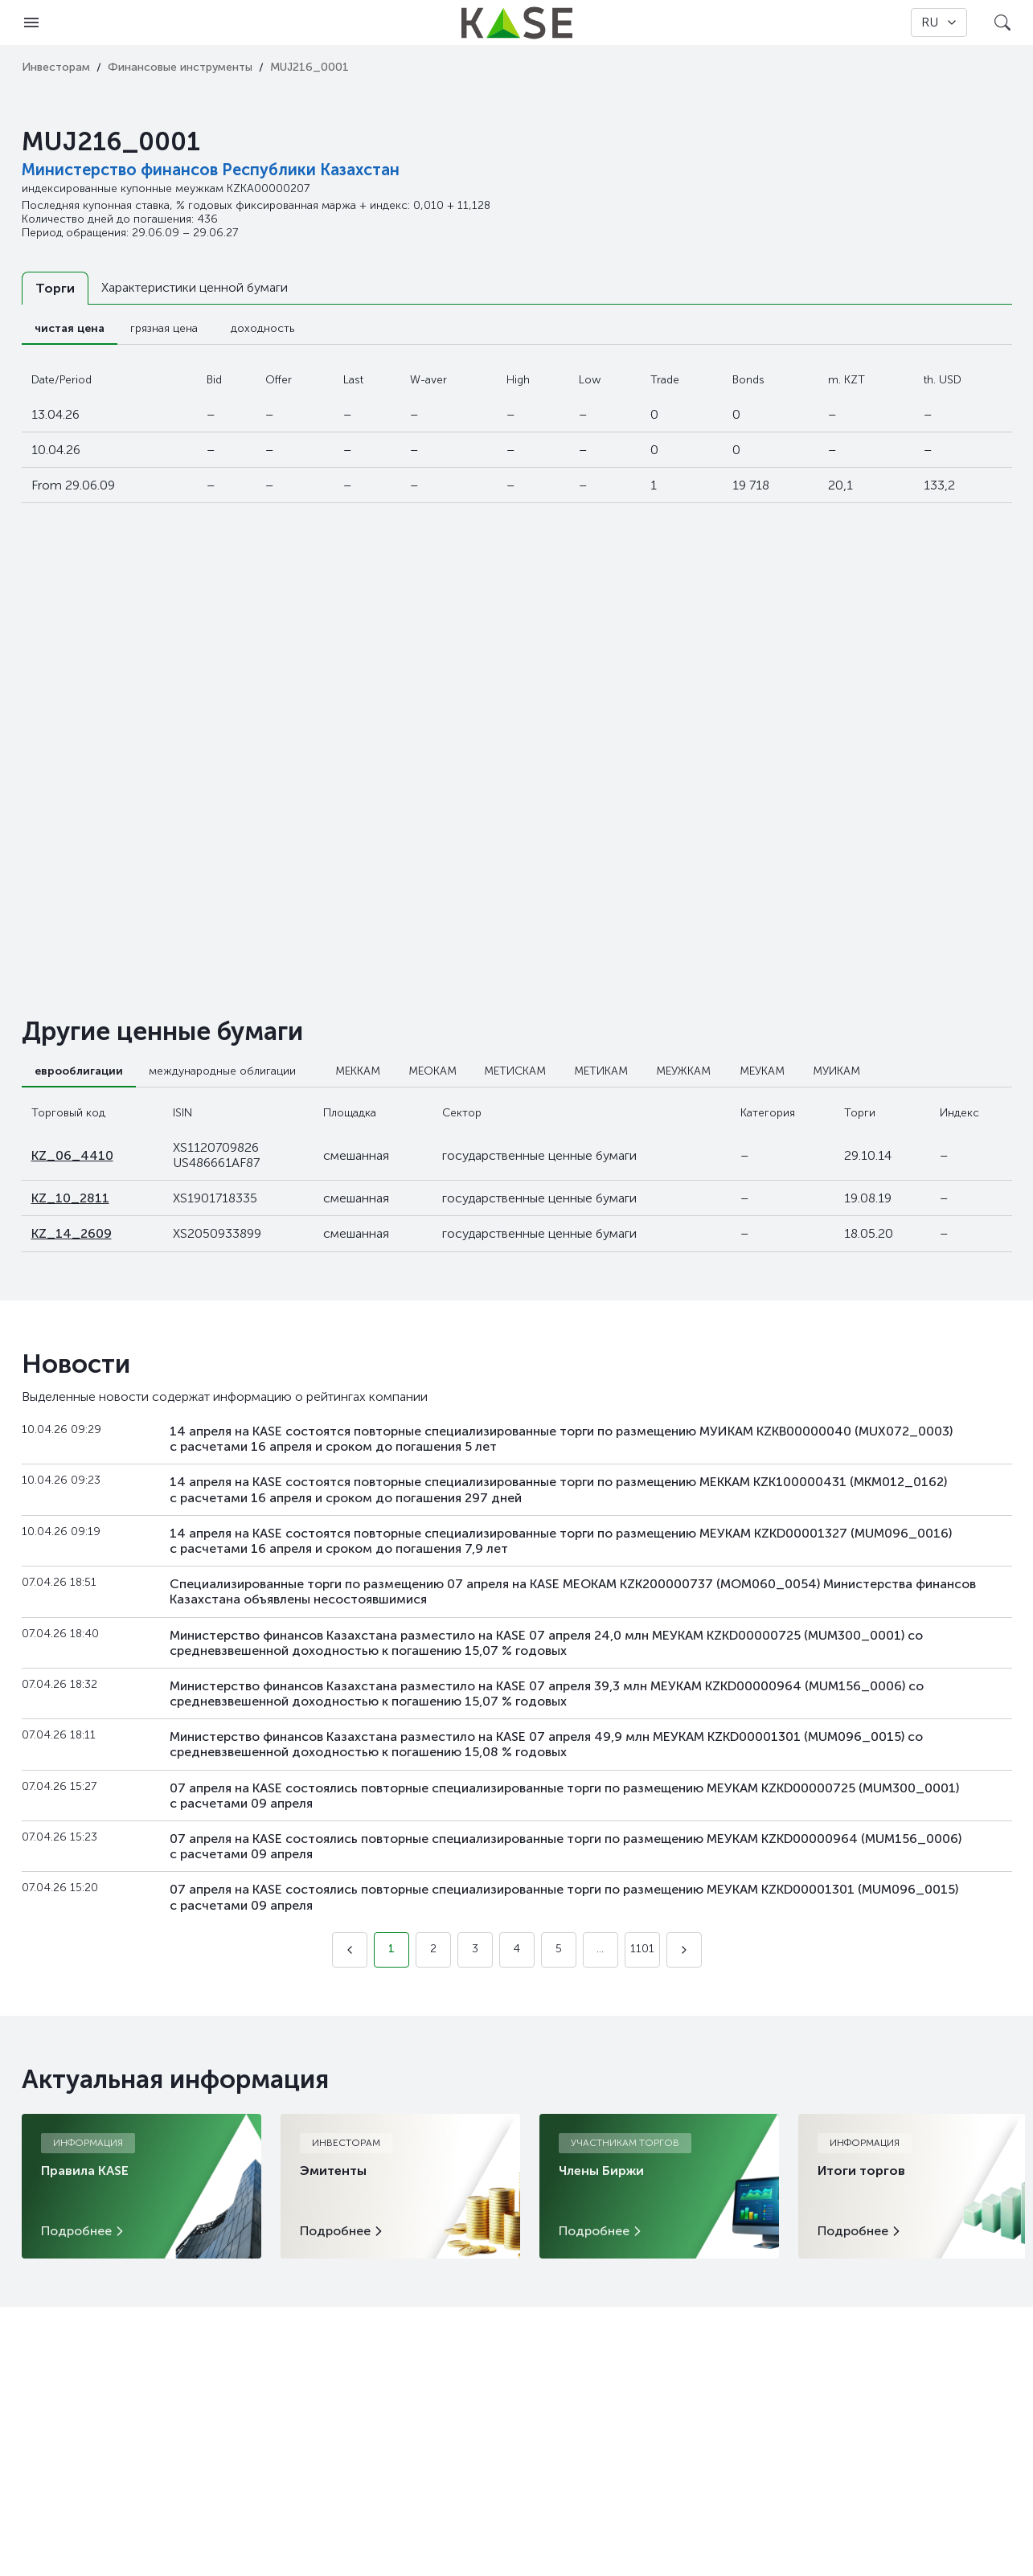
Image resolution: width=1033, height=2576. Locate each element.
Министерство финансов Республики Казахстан (211, 169)
